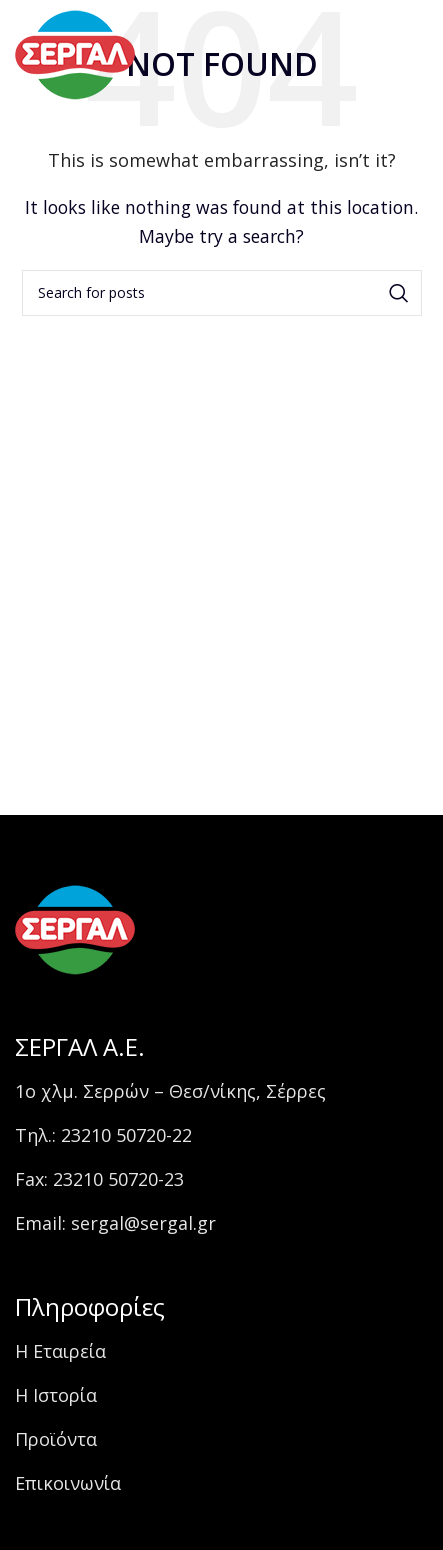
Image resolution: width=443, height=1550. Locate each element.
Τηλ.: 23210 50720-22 (103, 1135)
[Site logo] (75, 53)
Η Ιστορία (56, 1395)
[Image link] (75, 928)
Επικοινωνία (68, 1483)
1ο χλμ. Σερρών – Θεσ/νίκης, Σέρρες (170, 1091)
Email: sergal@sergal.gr (115, 1223)
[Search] (222, 293)
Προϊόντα (56, 1439)
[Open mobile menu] (392, 55)
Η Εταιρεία (60, 1351)
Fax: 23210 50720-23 (99, 1179)
